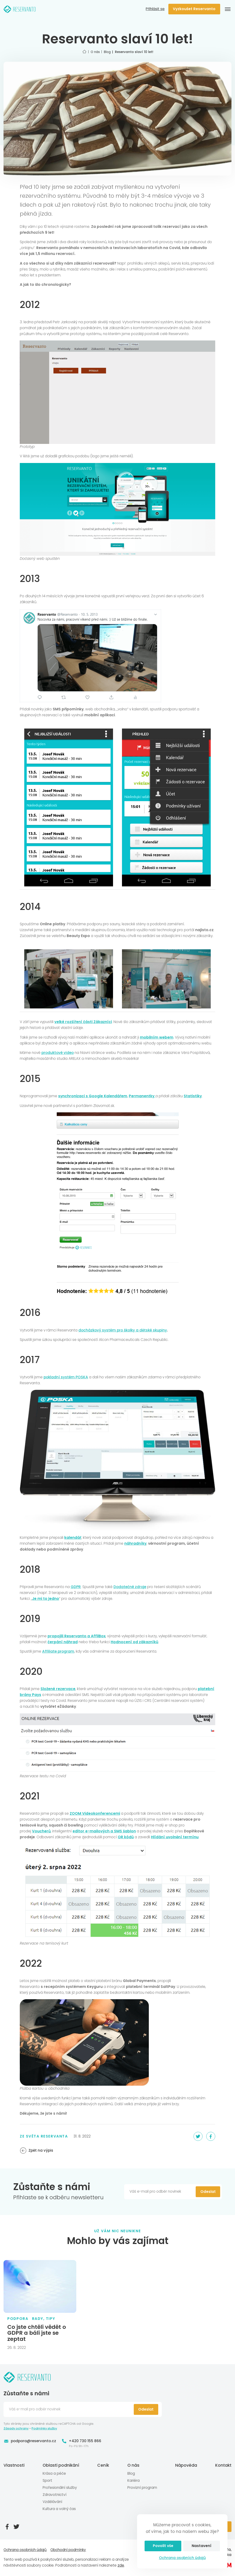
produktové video (57, 1052)
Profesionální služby (60, 2487)
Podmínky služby (44, 2428)
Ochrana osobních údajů (182, 2557)
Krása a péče (54, 2473)
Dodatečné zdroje (129, 1586)
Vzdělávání (52, 2501)
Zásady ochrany (16, 2428)
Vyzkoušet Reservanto (194, 8)
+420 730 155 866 (81, 2441)
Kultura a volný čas (59, 2508)
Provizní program (142, 2487)
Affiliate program (58, 1651)
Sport (47, 2480)
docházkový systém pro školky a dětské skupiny (122, 1330)
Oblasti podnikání (61, 2465)
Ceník (103, 2465)
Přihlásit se (155, 9)
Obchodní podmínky (68, 2549)
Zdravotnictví (54, 2494)
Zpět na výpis (36, 2150)
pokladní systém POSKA (66, 1377)
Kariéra (133, 2480)
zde (121, 2565)
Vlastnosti (14, 2465)
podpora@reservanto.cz (30, 2441)
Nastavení (201, 2545)
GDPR (76, 1586)
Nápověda (186, 2465)
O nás (133, 2465)
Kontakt (223, 2465)
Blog (131, 2473)
